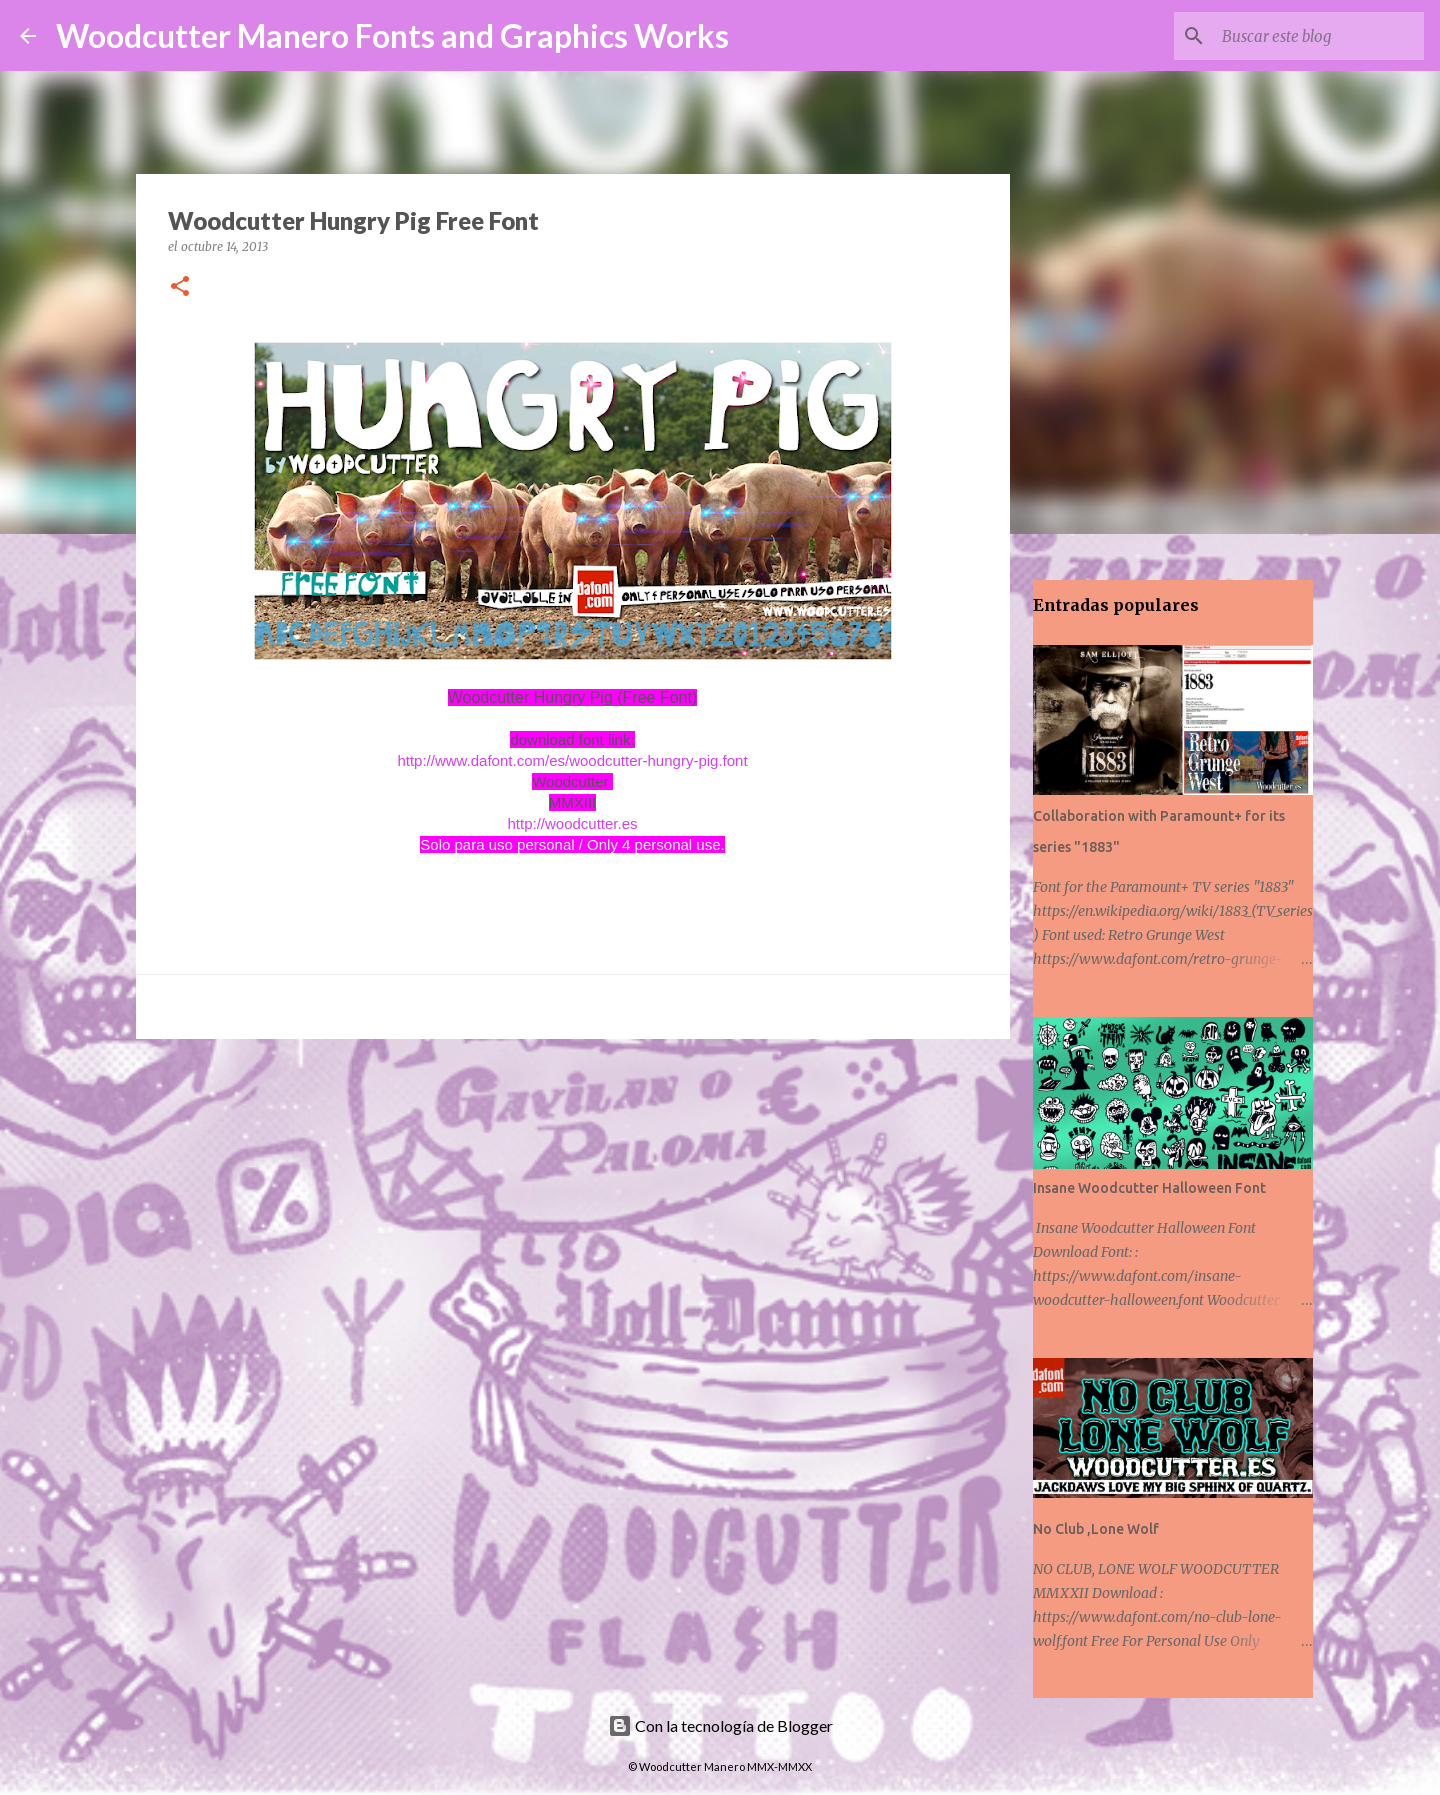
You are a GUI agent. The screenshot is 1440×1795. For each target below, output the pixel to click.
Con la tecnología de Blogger (720, 1725)
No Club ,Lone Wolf (1096, 1529)
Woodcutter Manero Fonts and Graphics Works (392, 35)
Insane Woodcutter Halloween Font (1149, 1188)
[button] (180, 287)
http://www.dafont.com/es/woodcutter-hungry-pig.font (572, 760)
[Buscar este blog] (1319, 36)
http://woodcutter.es (572, 823)
